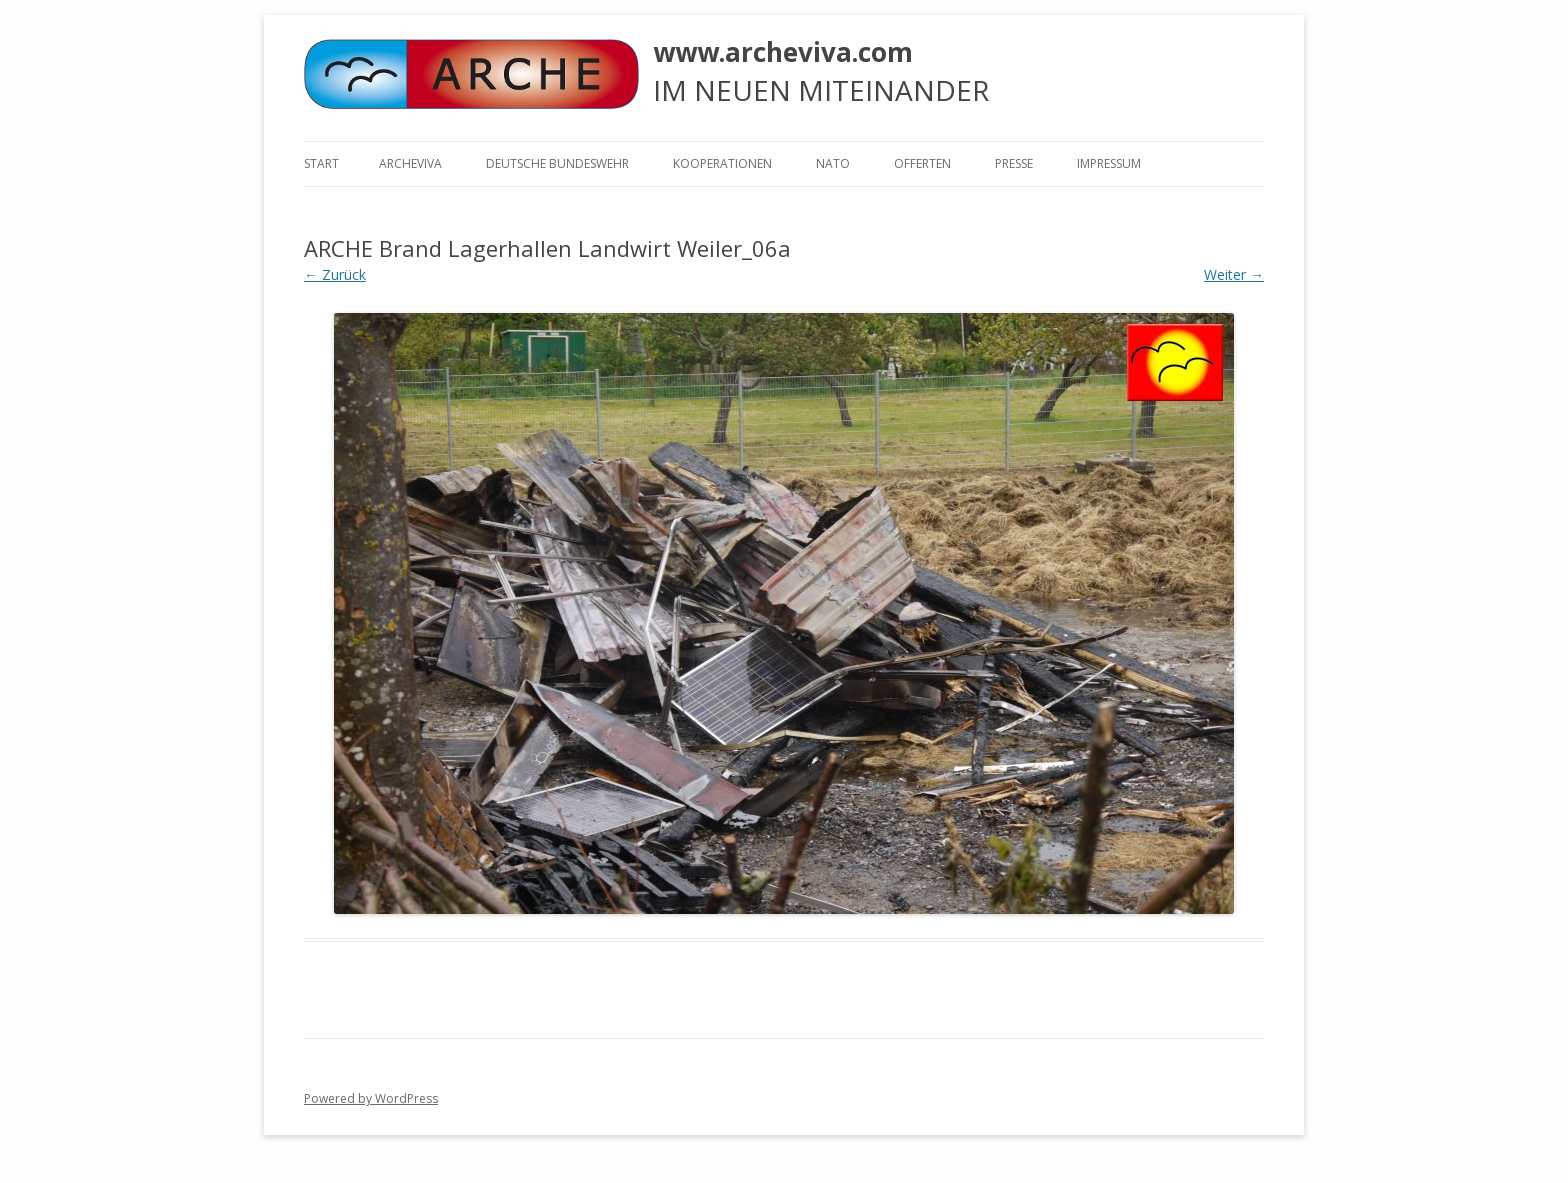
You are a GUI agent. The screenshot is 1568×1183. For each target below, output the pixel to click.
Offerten (922, 163)
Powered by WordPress (371, 1098)
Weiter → (1234, 274)
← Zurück (335, 274)
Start (321, 163)
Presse (1014, 163)
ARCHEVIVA (410, 163)
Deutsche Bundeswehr (557, 163)
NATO (833, 163)
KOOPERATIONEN (722, 163)
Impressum (1109, 163)
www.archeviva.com (783, 52)
